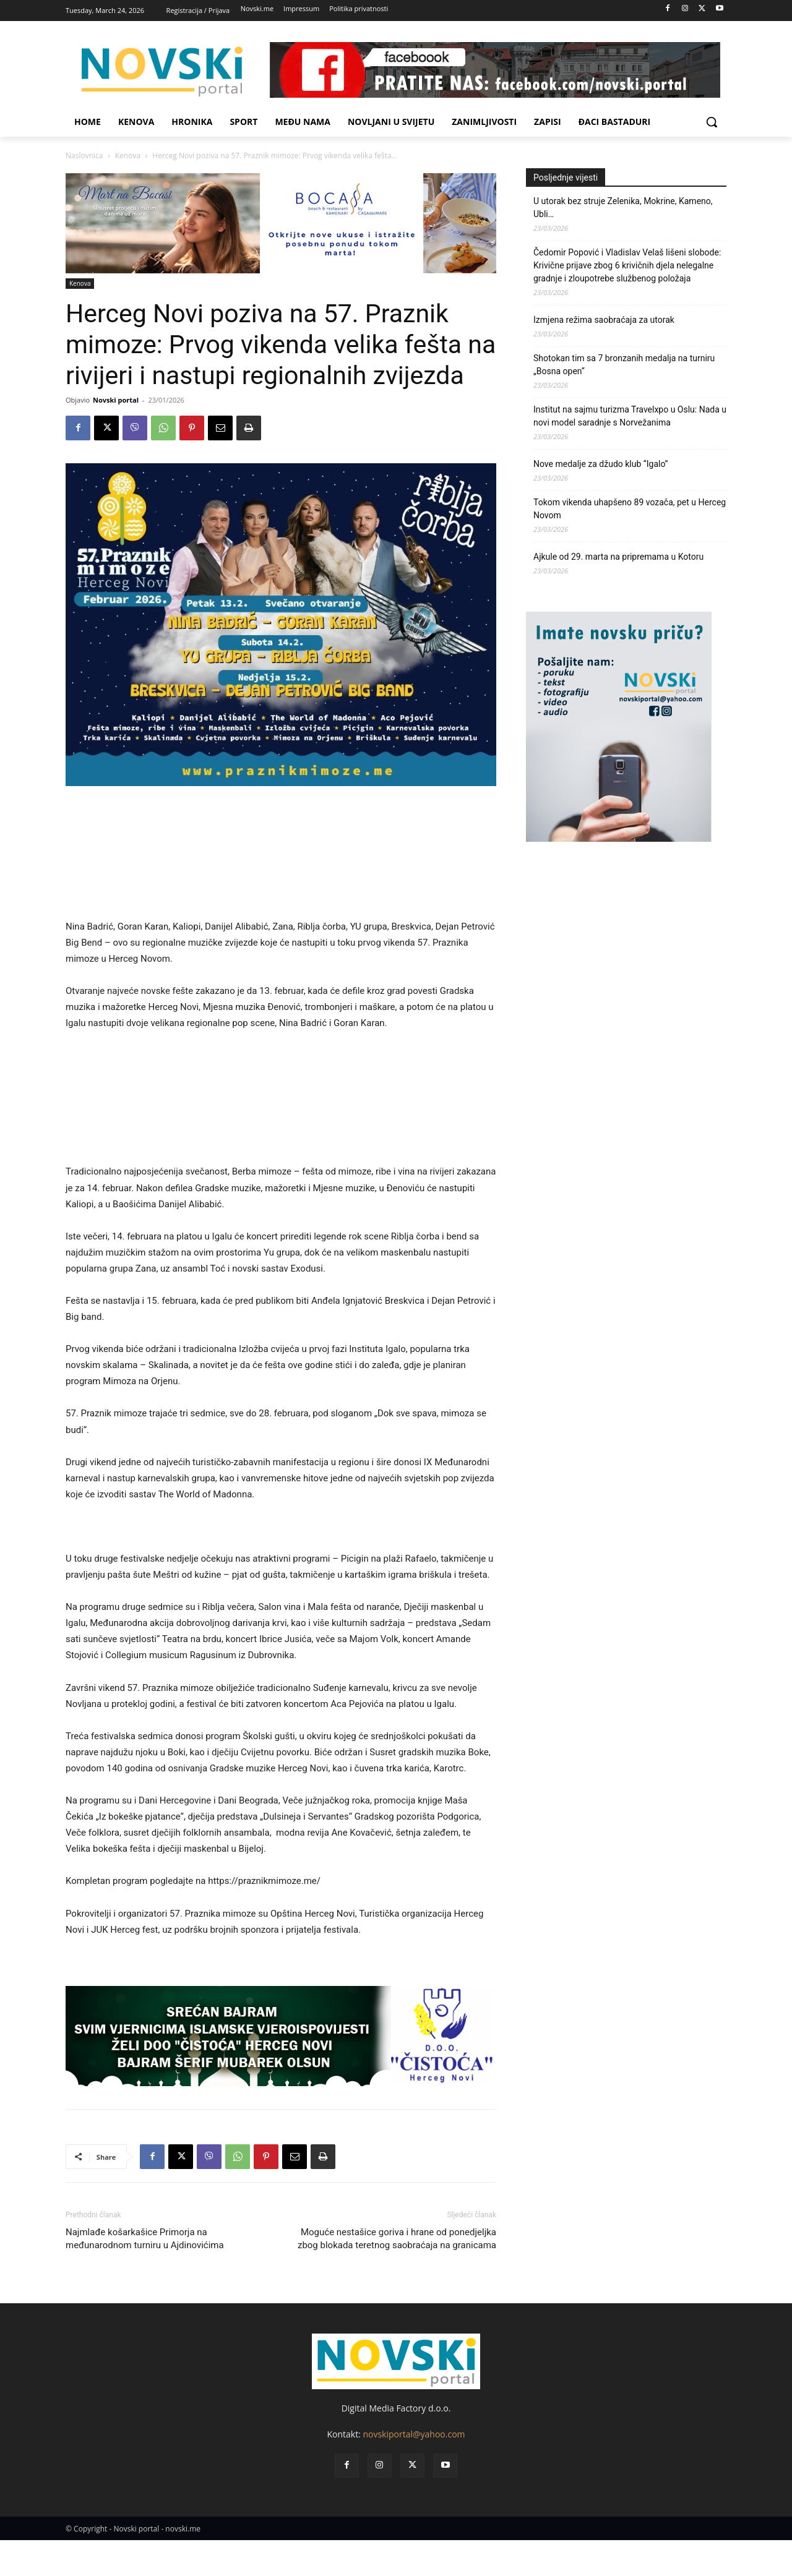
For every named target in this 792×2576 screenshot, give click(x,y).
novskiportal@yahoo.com (414, 2434)
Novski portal (116, 399)
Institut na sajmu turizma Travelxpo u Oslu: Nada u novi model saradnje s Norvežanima (629, 415)
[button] (711, 122)
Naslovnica (84, 155)
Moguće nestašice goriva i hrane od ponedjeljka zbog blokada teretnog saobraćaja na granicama (397, 2239)
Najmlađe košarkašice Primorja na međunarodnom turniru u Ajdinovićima (145, 2239)
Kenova (127, 155)
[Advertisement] (281, 858)
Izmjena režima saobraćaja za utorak (603, 320)
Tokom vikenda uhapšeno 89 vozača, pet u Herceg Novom (629, 508)
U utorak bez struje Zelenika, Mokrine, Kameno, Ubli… (623, 207)
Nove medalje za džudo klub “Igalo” (600, 464)
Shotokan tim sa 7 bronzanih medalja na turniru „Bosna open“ (624, 364)
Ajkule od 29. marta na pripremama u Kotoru (618, 557)
